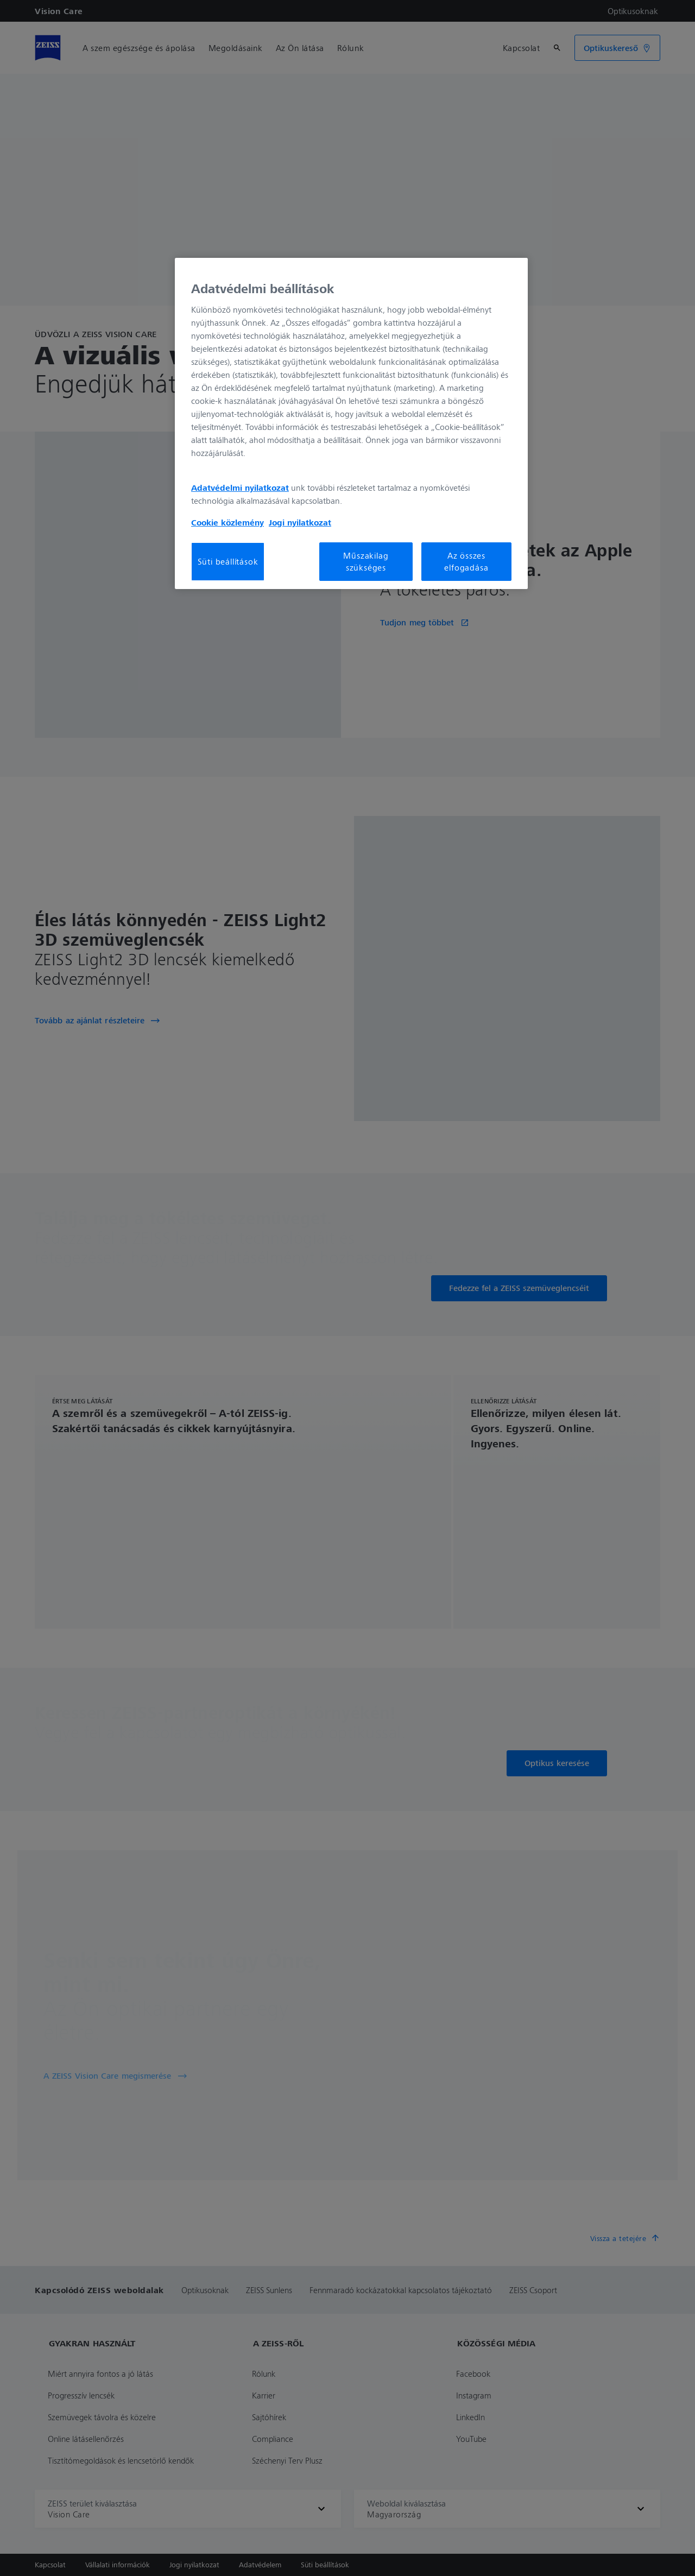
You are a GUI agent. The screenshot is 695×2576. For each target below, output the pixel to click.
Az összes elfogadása (466, 561)
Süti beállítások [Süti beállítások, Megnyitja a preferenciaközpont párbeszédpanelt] (228, 561)
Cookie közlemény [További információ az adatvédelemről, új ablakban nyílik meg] (227, 522)
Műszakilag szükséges (365, 561)
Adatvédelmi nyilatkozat (240, 487)
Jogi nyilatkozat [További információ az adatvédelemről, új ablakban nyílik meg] (300, 522)
